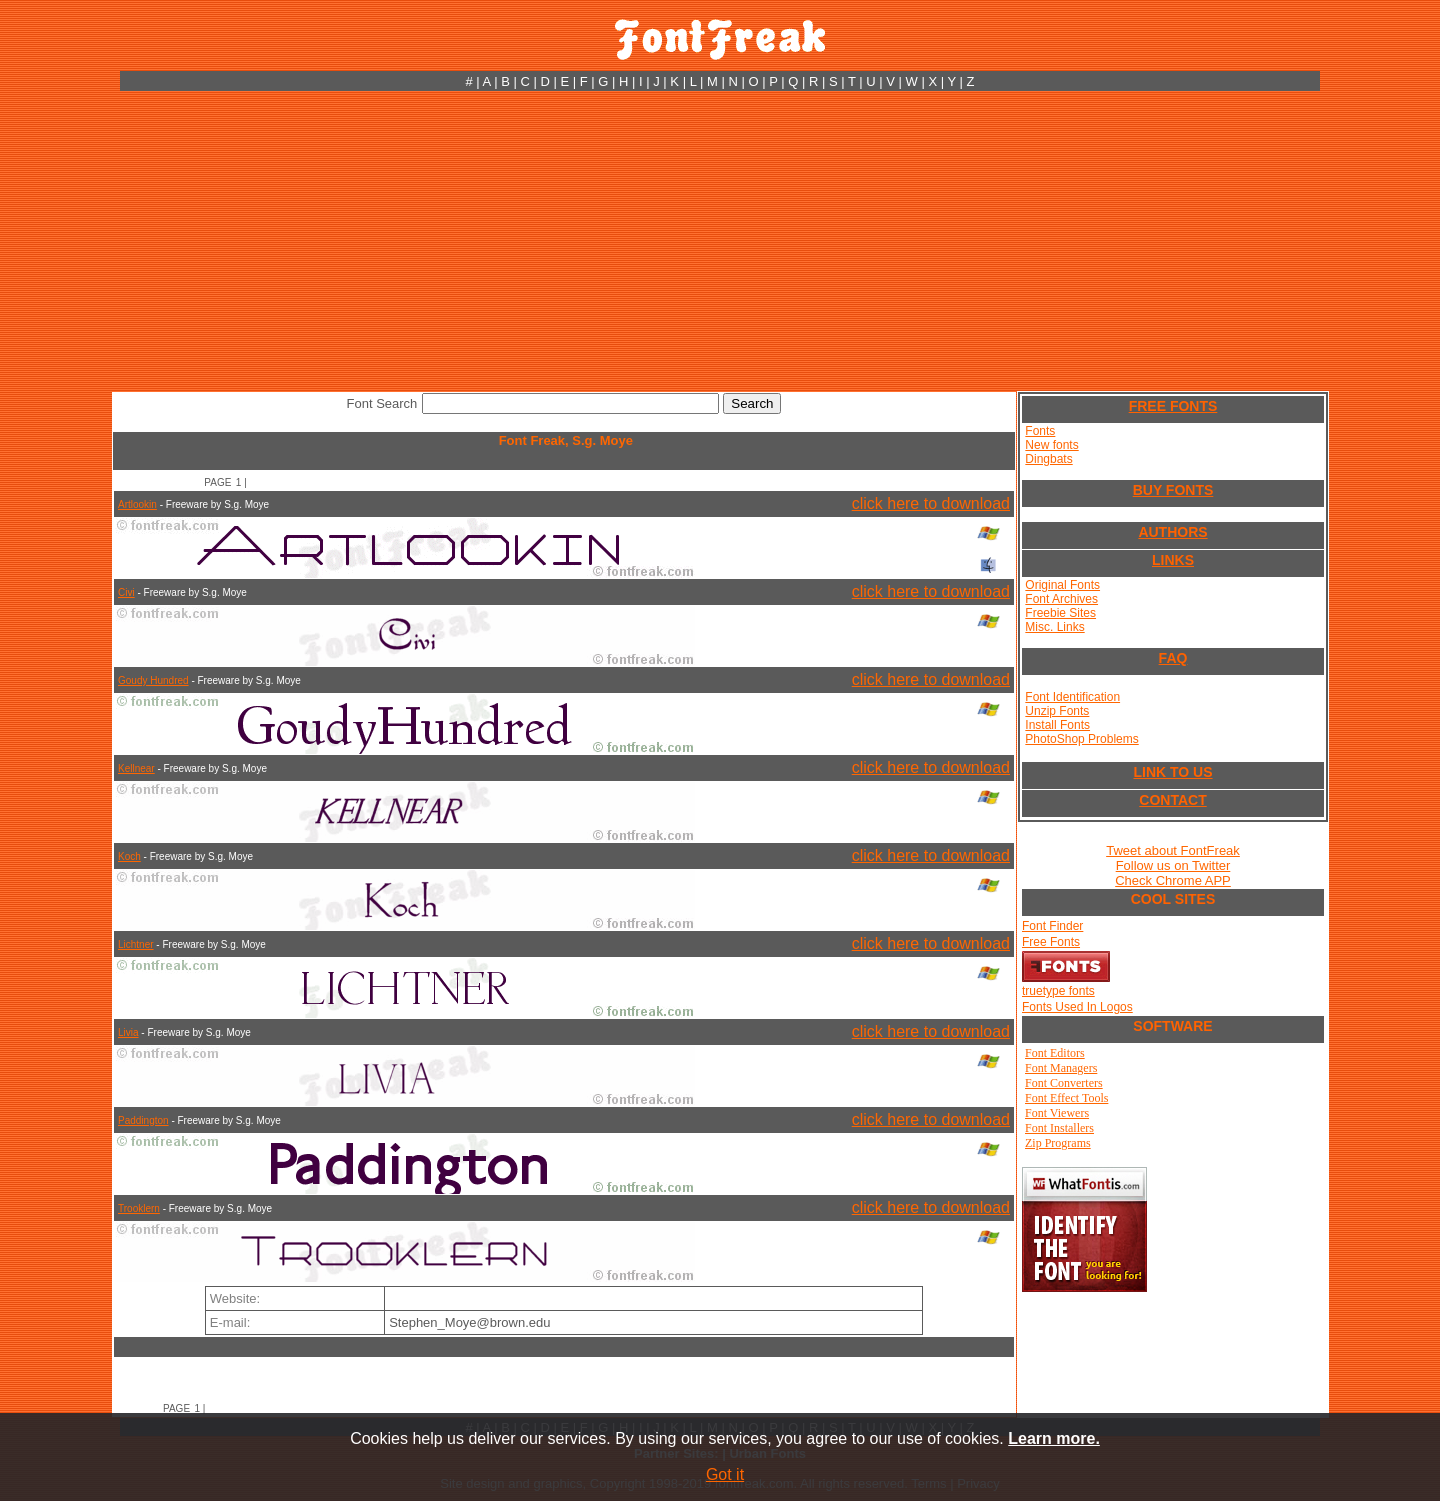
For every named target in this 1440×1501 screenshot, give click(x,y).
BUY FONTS (1173, 490)
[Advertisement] (720, 241)
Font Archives (1061, 599)
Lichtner (136, 944)
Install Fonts (1057, 725)
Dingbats (1048, 459)
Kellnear (136, 768)
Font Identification (1072, 697)
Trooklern (139, 1208)
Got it (725, 1474)
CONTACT (1172, 800)
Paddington (143, 1120)
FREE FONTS (1173, 406)
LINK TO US (1172, 772)
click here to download (931, 503)
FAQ (1173, 658)
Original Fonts (1062, 585)
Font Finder (1052, 926)
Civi (126, 592)
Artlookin (137, 504)
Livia (128, 1032)
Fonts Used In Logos (1077, 1007)
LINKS (1173, 560)
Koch (129, 856)
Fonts (1040, 431)
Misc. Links (1054, 627)
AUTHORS (1172, 532)
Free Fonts (1051, 942)
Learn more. (1054, 1438)
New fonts (1051, 445)
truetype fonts (1058, 991)
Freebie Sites (1060, 613)
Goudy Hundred (153, 680)
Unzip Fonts (1057, 711)
